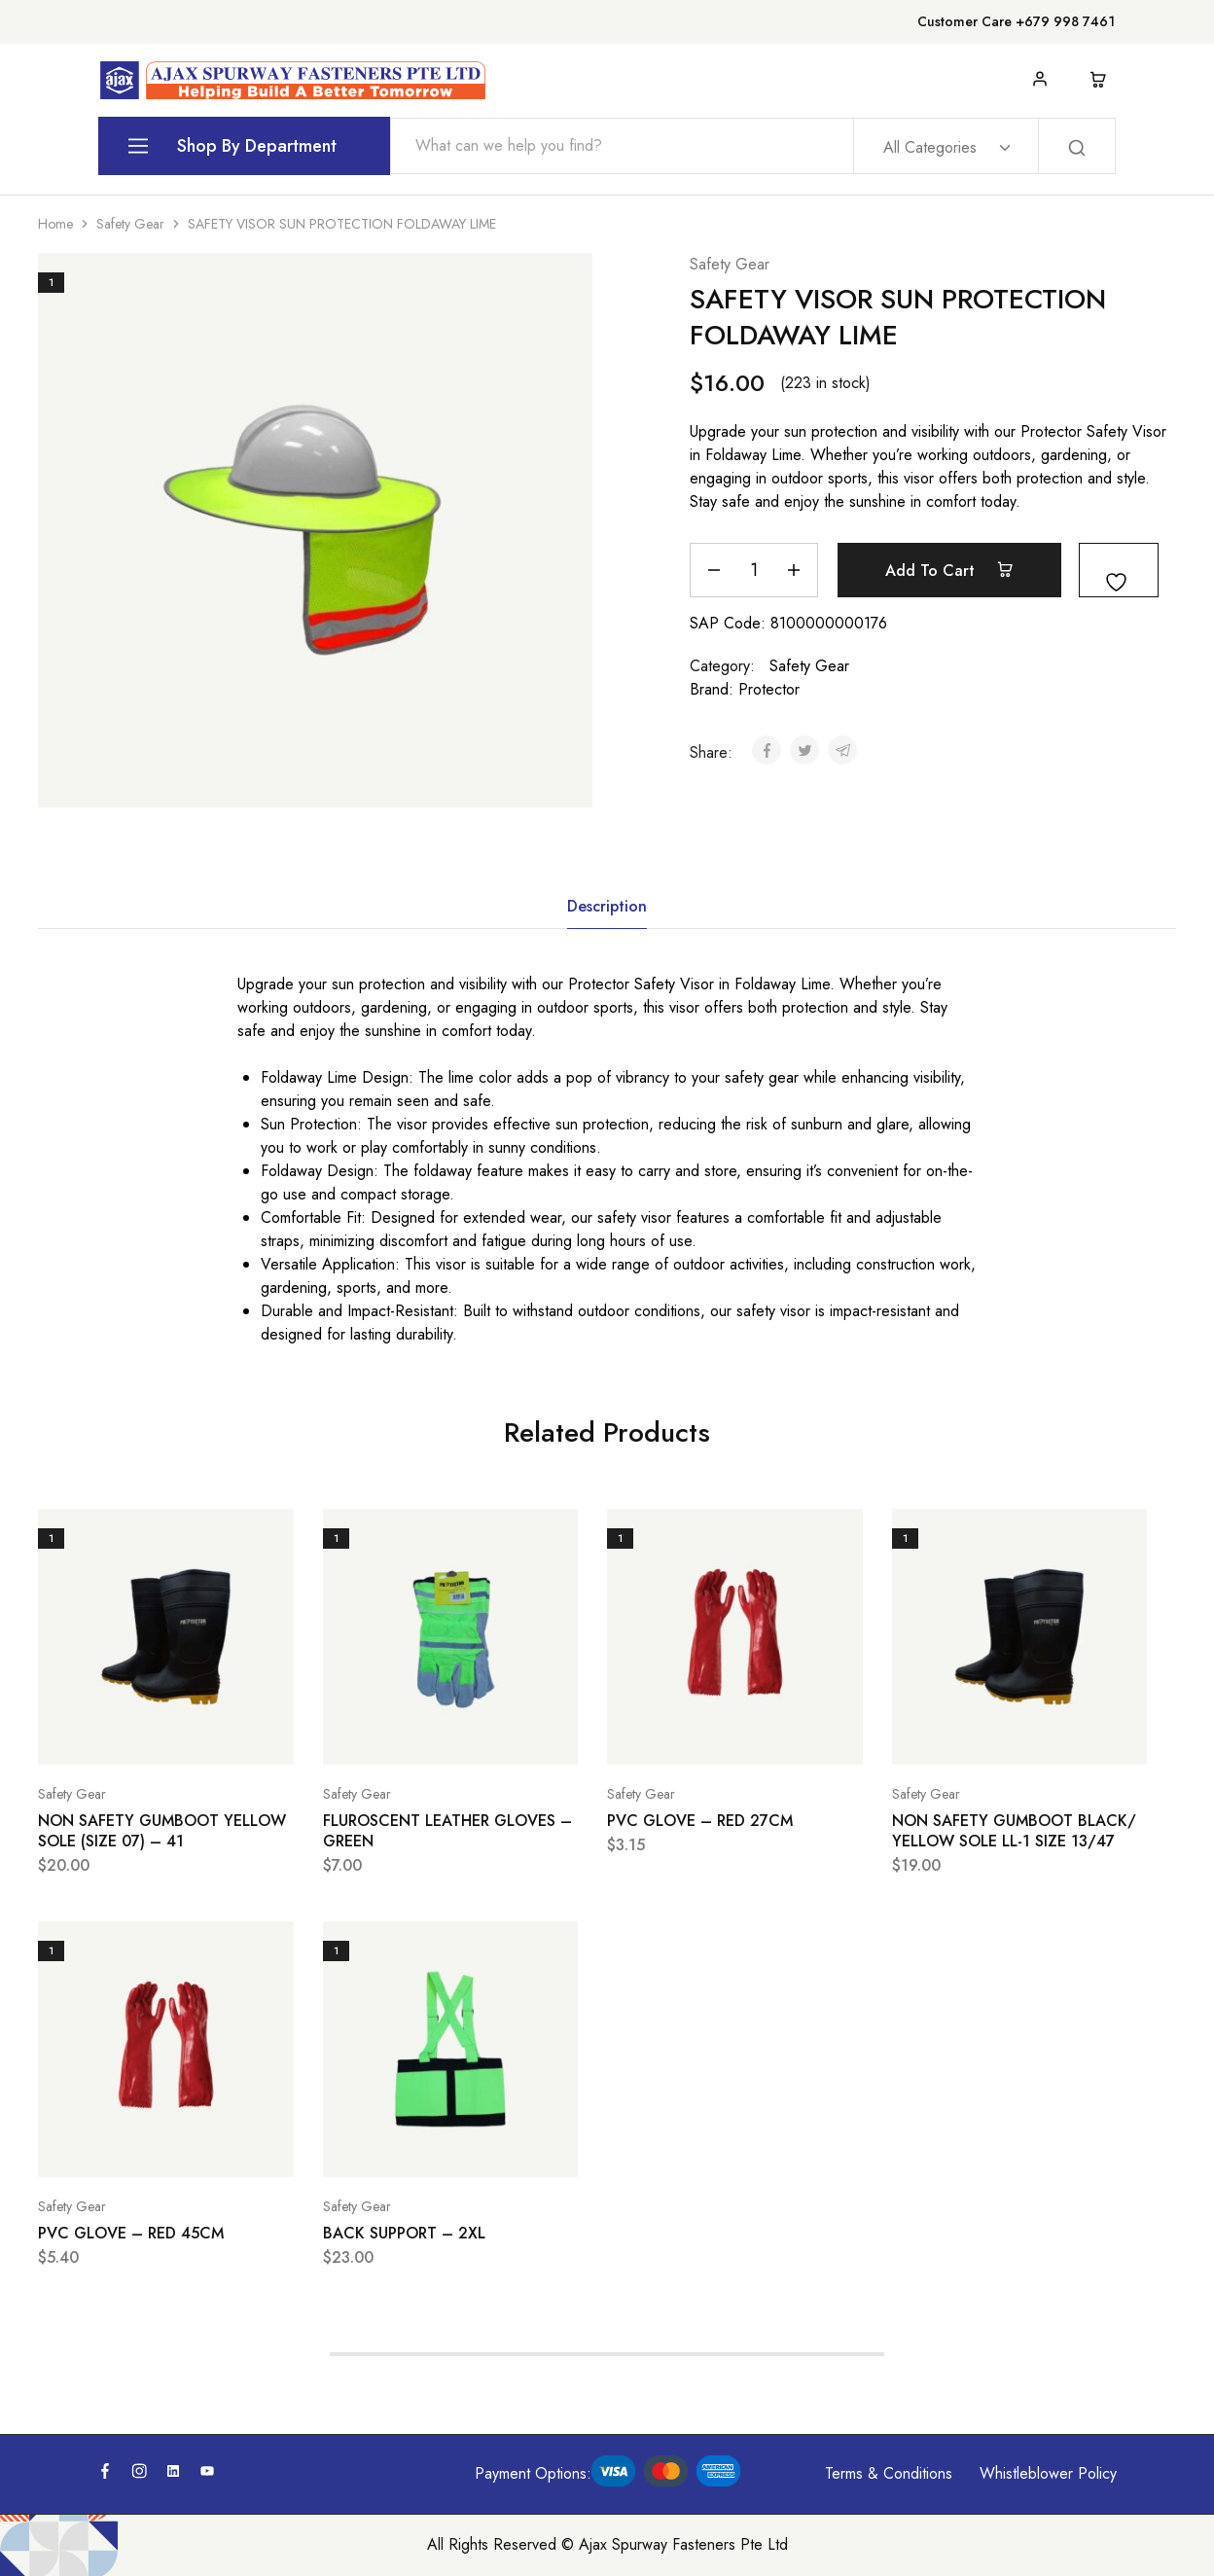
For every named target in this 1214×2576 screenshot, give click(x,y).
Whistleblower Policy (1048, 2473)
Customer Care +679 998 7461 (1016, 21)
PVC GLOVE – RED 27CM (700, 1820)
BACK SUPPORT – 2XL (404, 2233)
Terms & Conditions (888, 2473)
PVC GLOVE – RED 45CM (131, 2233)
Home (55, 223)
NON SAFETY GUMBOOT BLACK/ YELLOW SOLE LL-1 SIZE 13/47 (1014, 1830)
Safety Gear (130, 223)
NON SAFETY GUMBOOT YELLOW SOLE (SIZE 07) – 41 (162, 1830)
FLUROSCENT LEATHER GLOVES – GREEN (447, 1830)
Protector (769, 689)
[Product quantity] (753, 570)
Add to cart (949, 570)
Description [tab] (607, 906)
